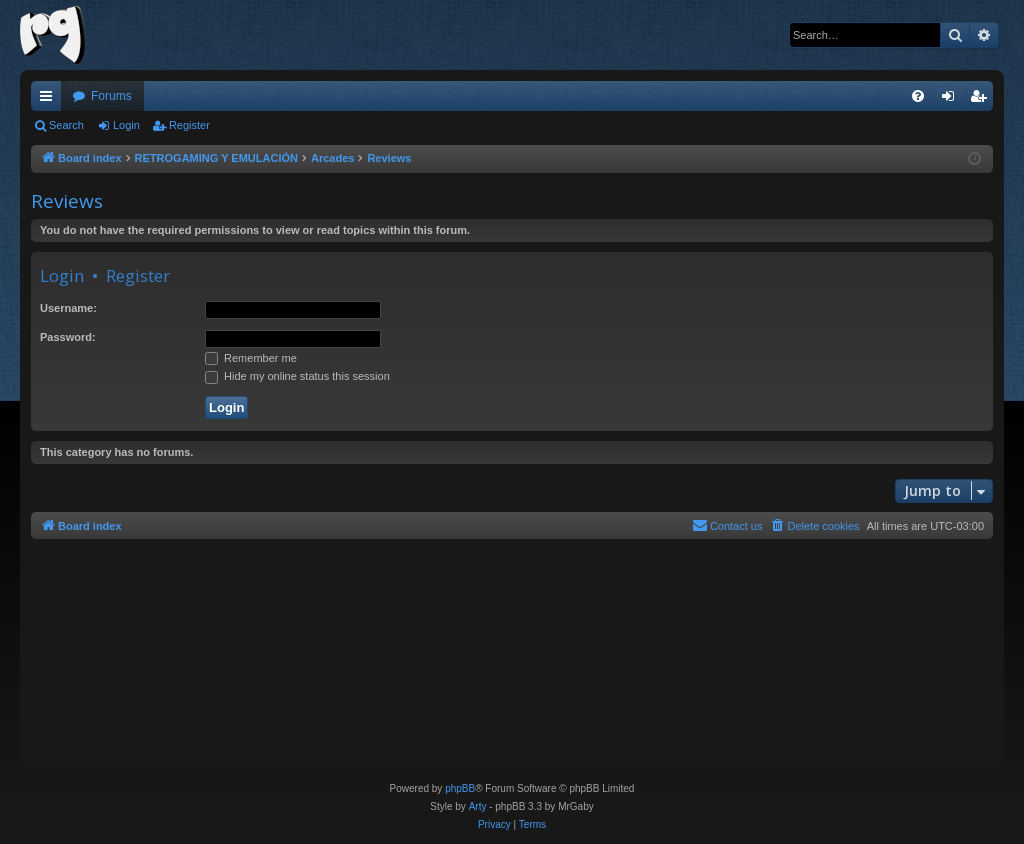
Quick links (50, 100)
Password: (68, 337)
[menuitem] (918, 96)
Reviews (67, 201)
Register (189, 125)
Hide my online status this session (297, 376)
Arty (478, 806)
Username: (68, 308)
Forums (111, 96)
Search (66, 125)
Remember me (251, 358)
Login (126, 125)
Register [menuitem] (982, 100)
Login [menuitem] (952, 100)
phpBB (460, 788)
